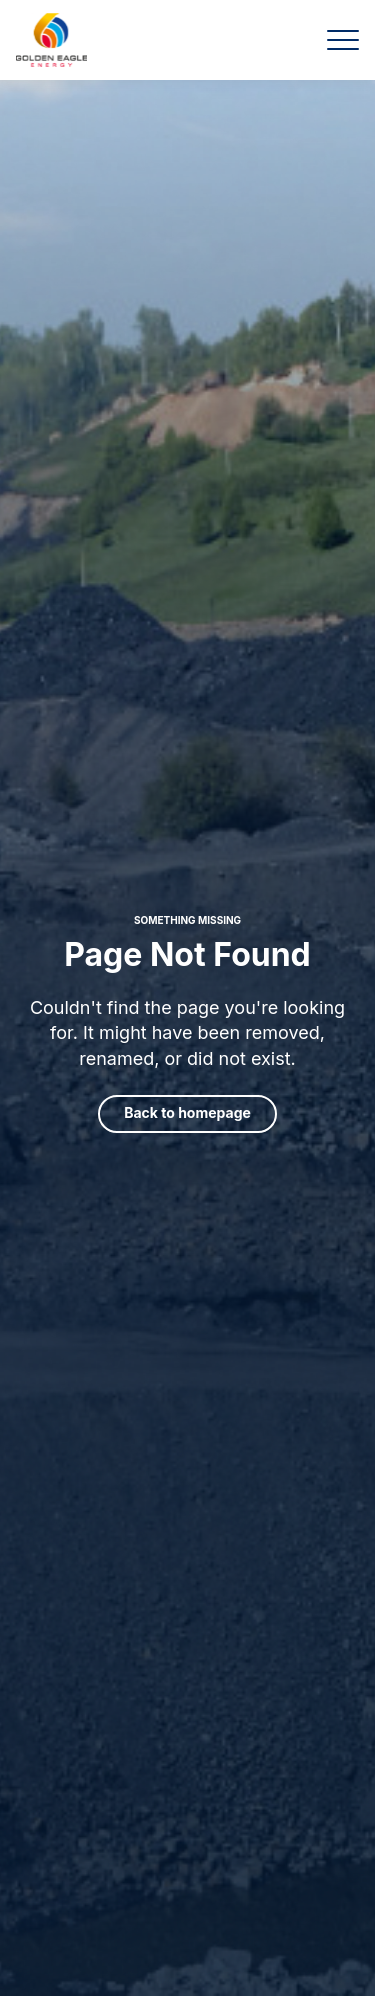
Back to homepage (187, 1112)
